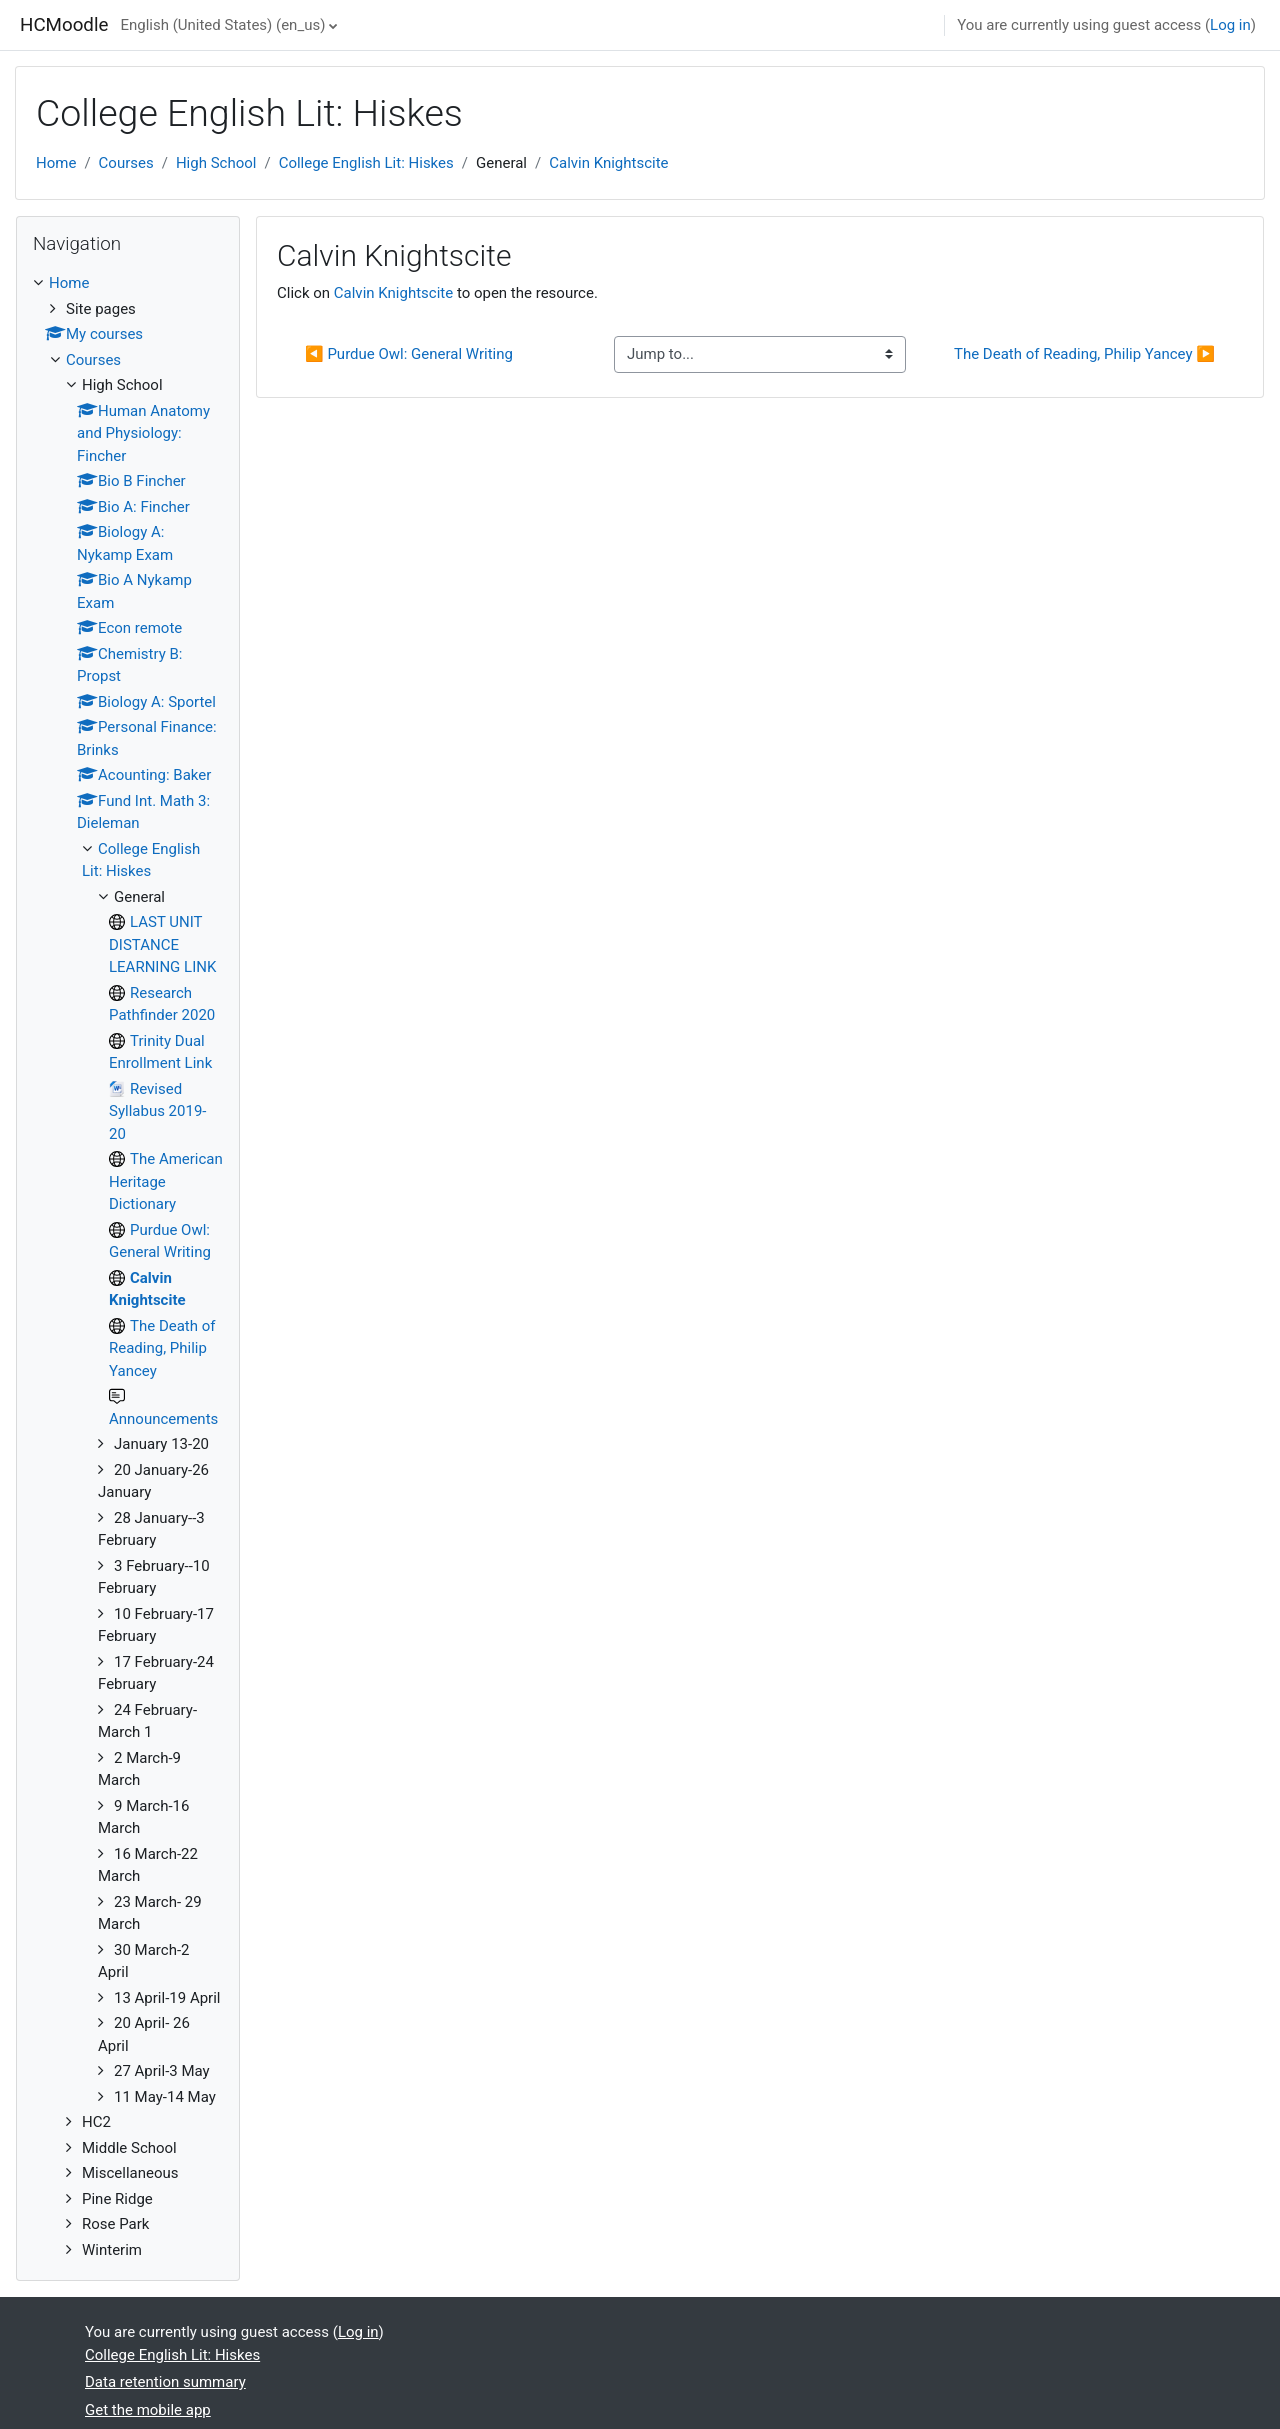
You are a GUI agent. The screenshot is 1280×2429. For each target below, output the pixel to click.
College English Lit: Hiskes (366, 163)
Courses (126, 163)
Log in (1230, 25)
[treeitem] (128, 1266)
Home (56, 163)
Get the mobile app (148, 2410)
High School (216, 163)
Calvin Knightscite (608, 163)
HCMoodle (64, 25)
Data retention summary (165, 2382)
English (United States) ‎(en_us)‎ (222, 25)
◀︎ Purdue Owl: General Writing (409, 354)
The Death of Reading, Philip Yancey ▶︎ (1084, 354)
